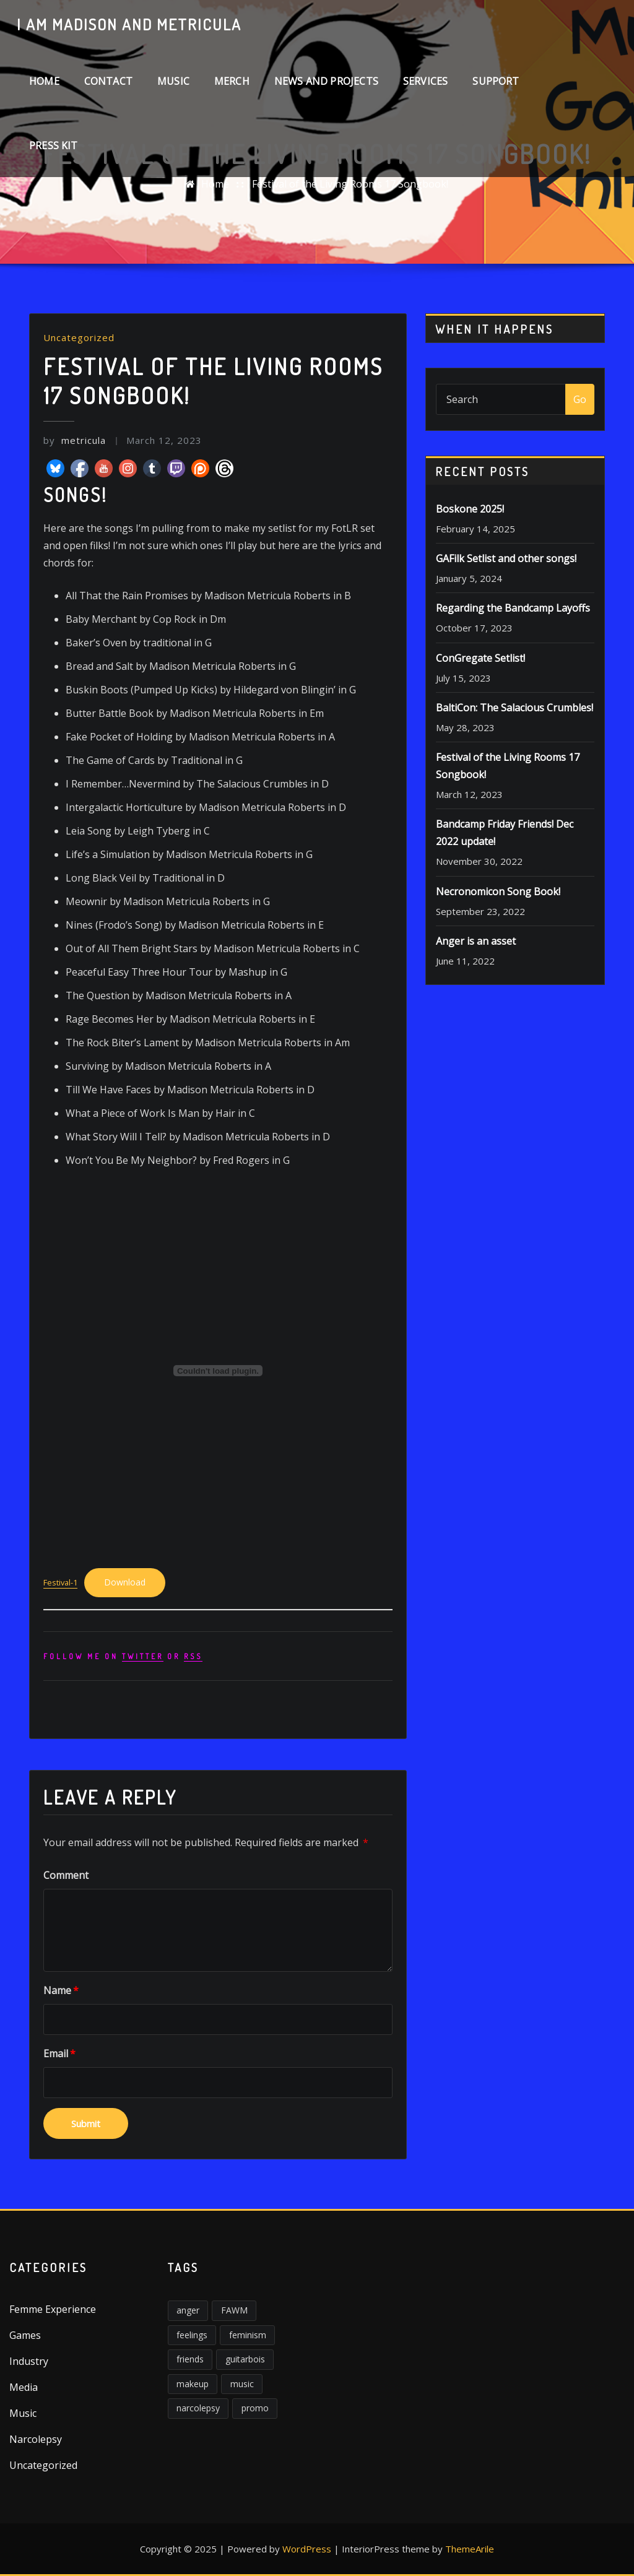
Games (25, 2335)
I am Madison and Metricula (129, 24)
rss (193, 1656)
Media (23, 2387)
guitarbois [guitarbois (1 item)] (245, 2359)
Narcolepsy (35, 2439)
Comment (66, 1875)
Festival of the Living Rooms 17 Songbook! (350, 184)
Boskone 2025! (470, 509)
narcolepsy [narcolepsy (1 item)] (198, 2408)
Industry (28, 2361)
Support (495, 81)
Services (425, 81)
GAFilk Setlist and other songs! (506, 558)
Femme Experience (52, 2309)
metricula (74, 440)
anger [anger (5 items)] (187, 2310)
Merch (232, 81)
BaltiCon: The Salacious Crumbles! (514, 707)
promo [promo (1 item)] (255, 2408)
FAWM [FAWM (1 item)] (234, 2310)
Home (44, 81)
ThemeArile (469, 2549)
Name (61, 1990)
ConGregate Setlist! (480, 658)
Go (579, 399)
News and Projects (326, 81)
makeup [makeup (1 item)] (192, 2384)
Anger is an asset (476, 941)
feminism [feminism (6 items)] (247, 2335)
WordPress (306, 2549)
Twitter (142, 1656)
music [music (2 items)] (242, 2384)
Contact (108, 81)
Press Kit (53, 145)
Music (173, 81)
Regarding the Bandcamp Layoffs (513, 608)
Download (124, 1582)
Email (59, 2053)
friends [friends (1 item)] (190, 2359)
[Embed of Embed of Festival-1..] (218, 1370)
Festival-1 (60, 1582)
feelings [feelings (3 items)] (191, 2335)
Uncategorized (79, 337)
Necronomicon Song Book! (498, 891)
